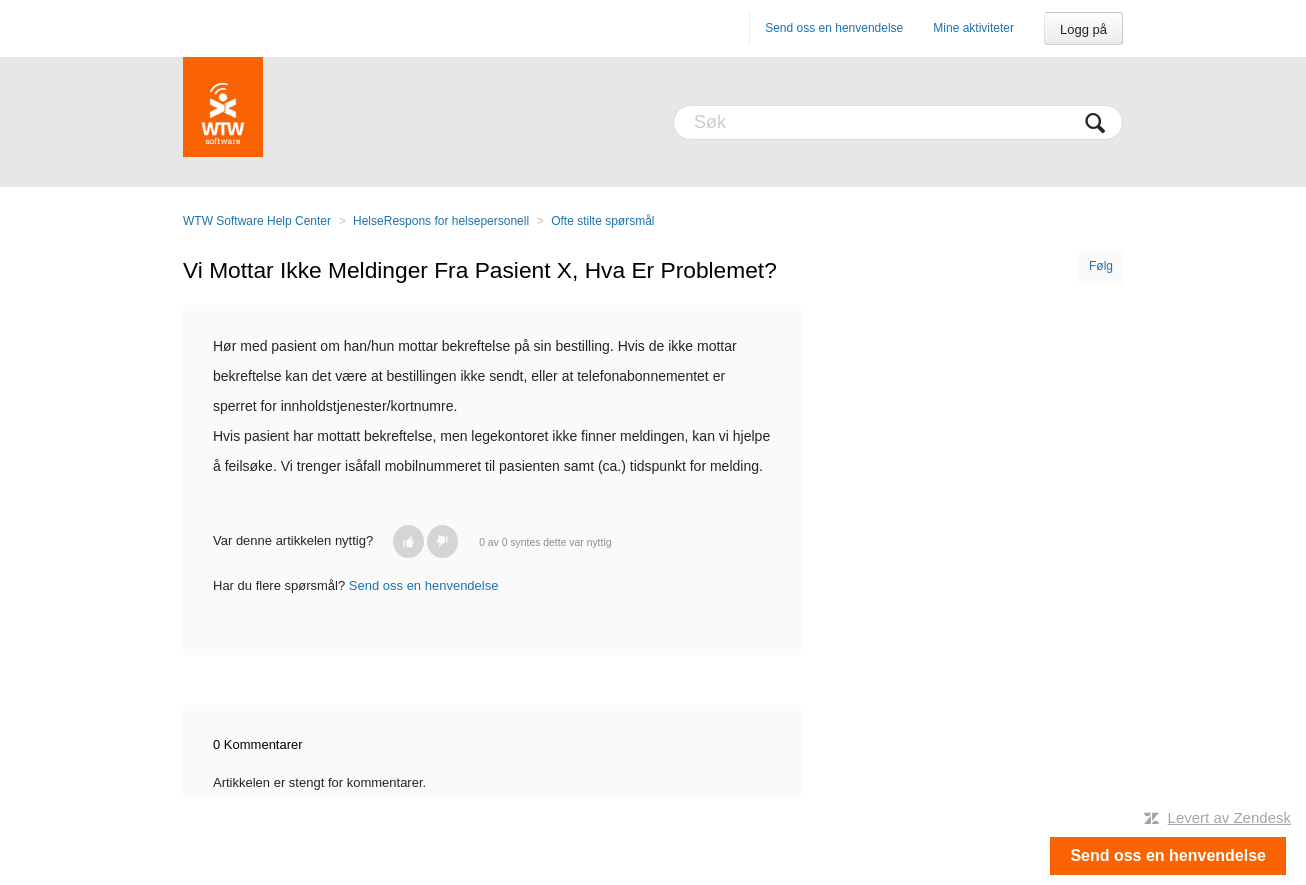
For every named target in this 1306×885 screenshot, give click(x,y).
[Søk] (898, 122)
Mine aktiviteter (973, 28)
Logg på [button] (1083, 29)
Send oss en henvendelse (834, 28)
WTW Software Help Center (257, 221)
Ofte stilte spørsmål (602, 221)
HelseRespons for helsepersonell (441, 221)
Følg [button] (1101, 266)
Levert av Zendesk (1229, 817)
